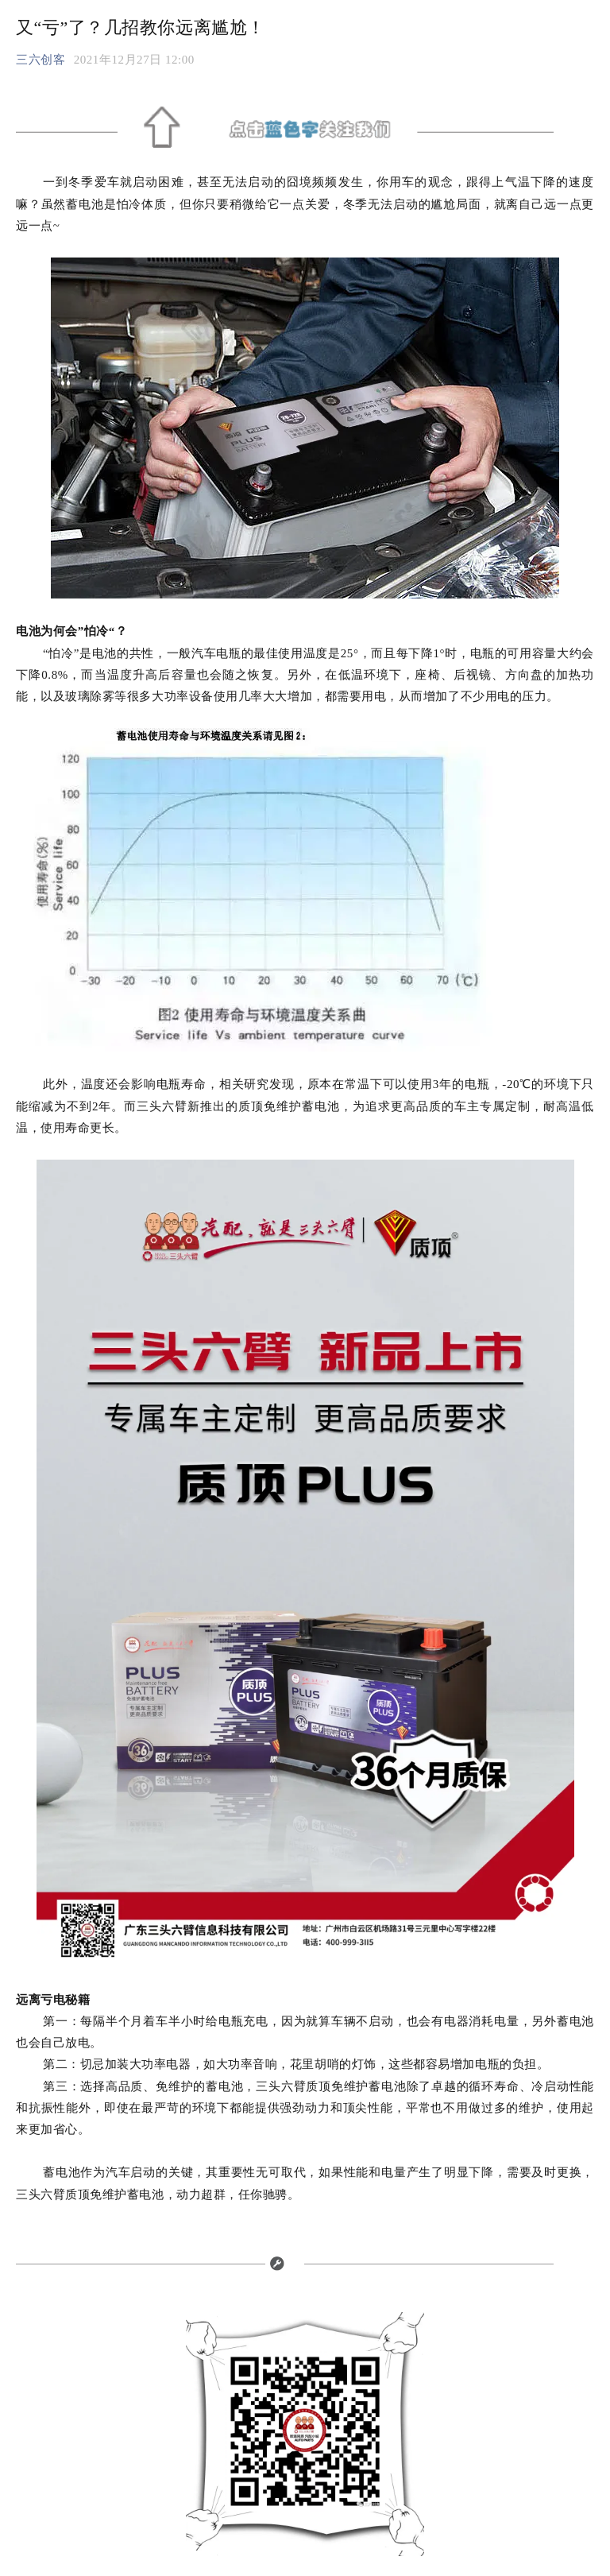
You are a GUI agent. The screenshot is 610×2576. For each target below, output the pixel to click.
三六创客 (40, 59)
